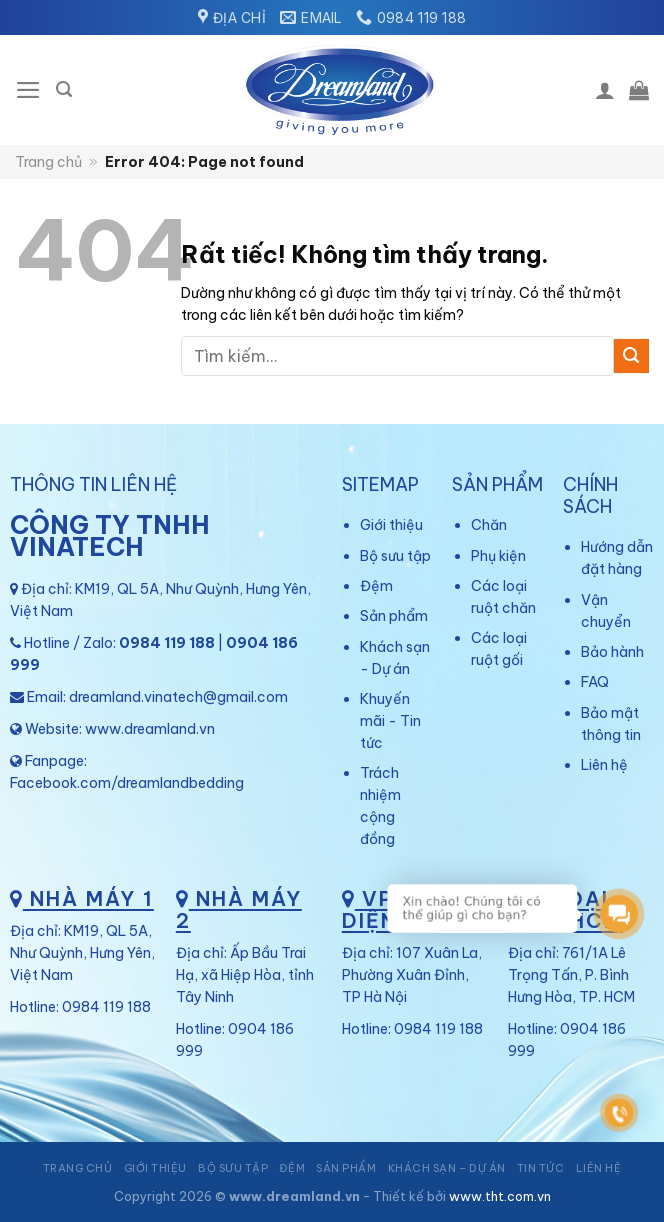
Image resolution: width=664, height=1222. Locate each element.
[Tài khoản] (605, 90)
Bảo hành (612, 652)
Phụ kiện (498, 556)
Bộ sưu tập (395, 556)
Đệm (376, 586)
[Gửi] (631, 356)
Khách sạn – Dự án (447, 1168)
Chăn (489, 525)
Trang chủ (48, 162)
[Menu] (28, 90)
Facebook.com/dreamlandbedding (127, 783)
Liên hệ (604, 765)
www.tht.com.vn (500, 1196)
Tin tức (541, 1168)
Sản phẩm (394, 616)
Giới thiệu (391, 525)
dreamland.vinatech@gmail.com (178, 697)
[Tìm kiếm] (64, 89)
